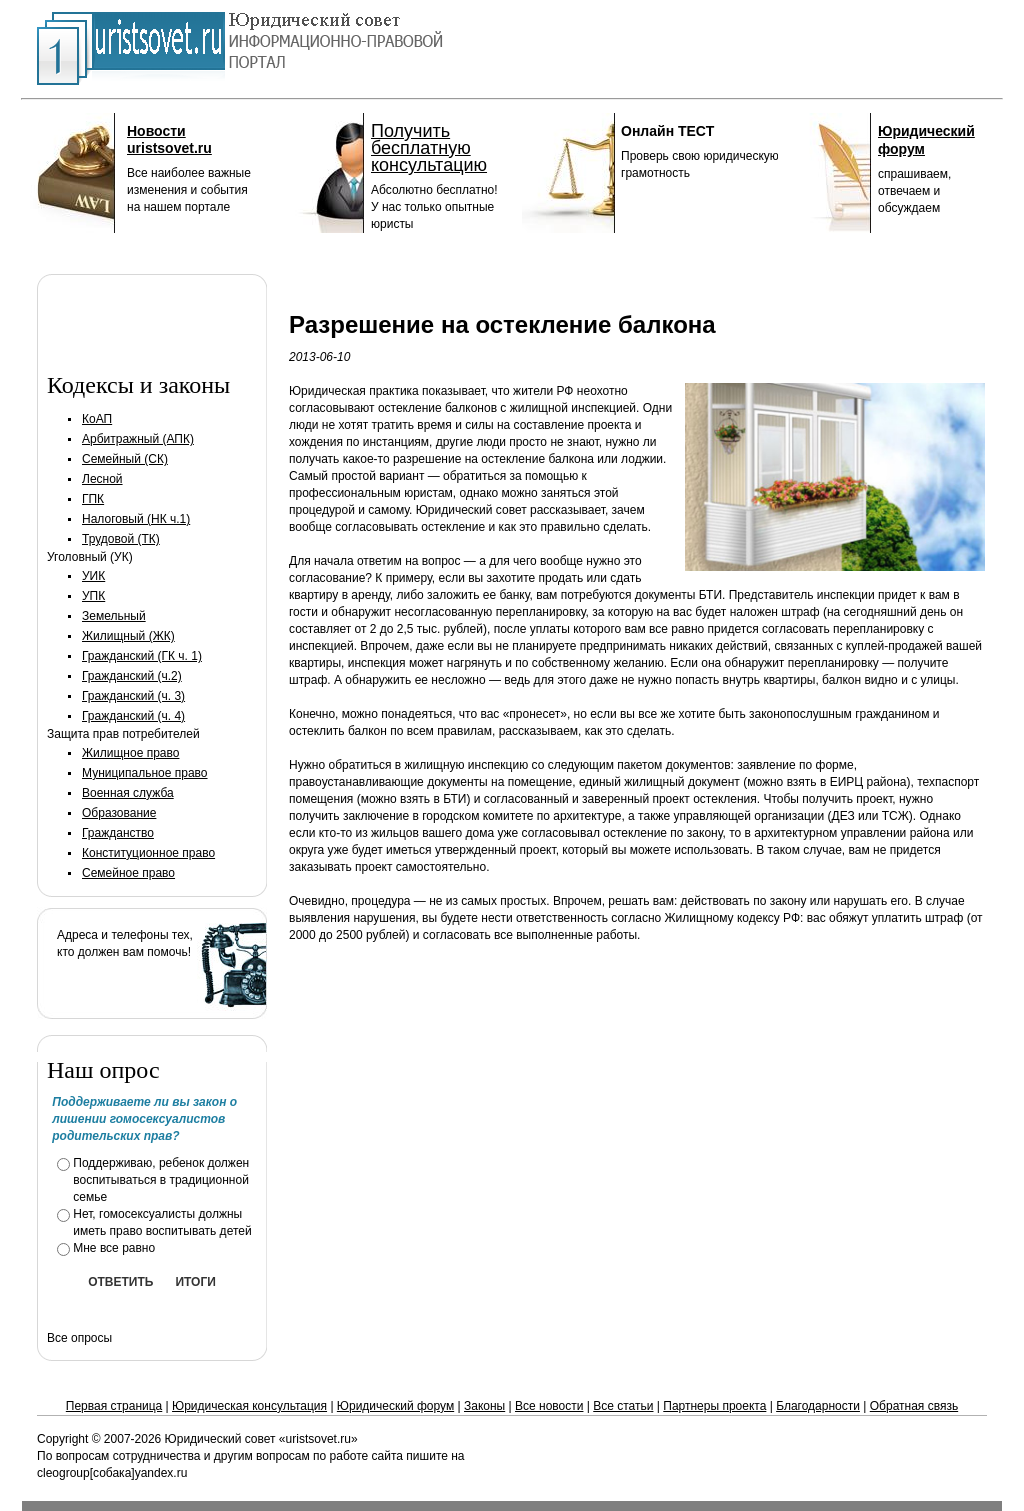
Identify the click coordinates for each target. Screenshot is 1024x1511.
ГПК (93, 499)
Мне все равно (114, 1248)
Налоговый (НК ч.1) (136, 519)
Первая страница (114, 1406)
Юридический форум (395, 1406)
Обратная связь (914, 1406)
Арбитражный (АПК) (138, 439)
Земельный (114, 616)
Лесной (102, 479)
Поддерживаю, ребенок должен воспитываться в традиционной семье (161, 1180)
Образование (119, 813)
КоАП (97, 419)
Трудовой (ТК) (121, 539)
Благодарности (818, 1406)
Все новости (549, 1406)
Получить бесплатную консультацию (429, 148)
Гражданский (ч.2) (132, 676)
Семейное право (128, 873)
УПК (93, 596)
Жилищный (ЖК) (128, 636)
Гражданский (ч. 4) (133, 716)
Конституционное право (148, 853)
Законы (484, 1406)
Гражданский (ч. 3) (133, 696)
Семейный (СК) (125, 459)
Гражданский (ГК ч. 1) (142, 656)
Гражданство (118, 833)
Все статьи (623, 1406)
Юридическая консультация (249, 1406)
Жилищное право (130, 753)
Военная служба (128, 793)
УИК (93, 576)
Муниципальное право (145, 773)
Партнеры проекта (714, 1406)
